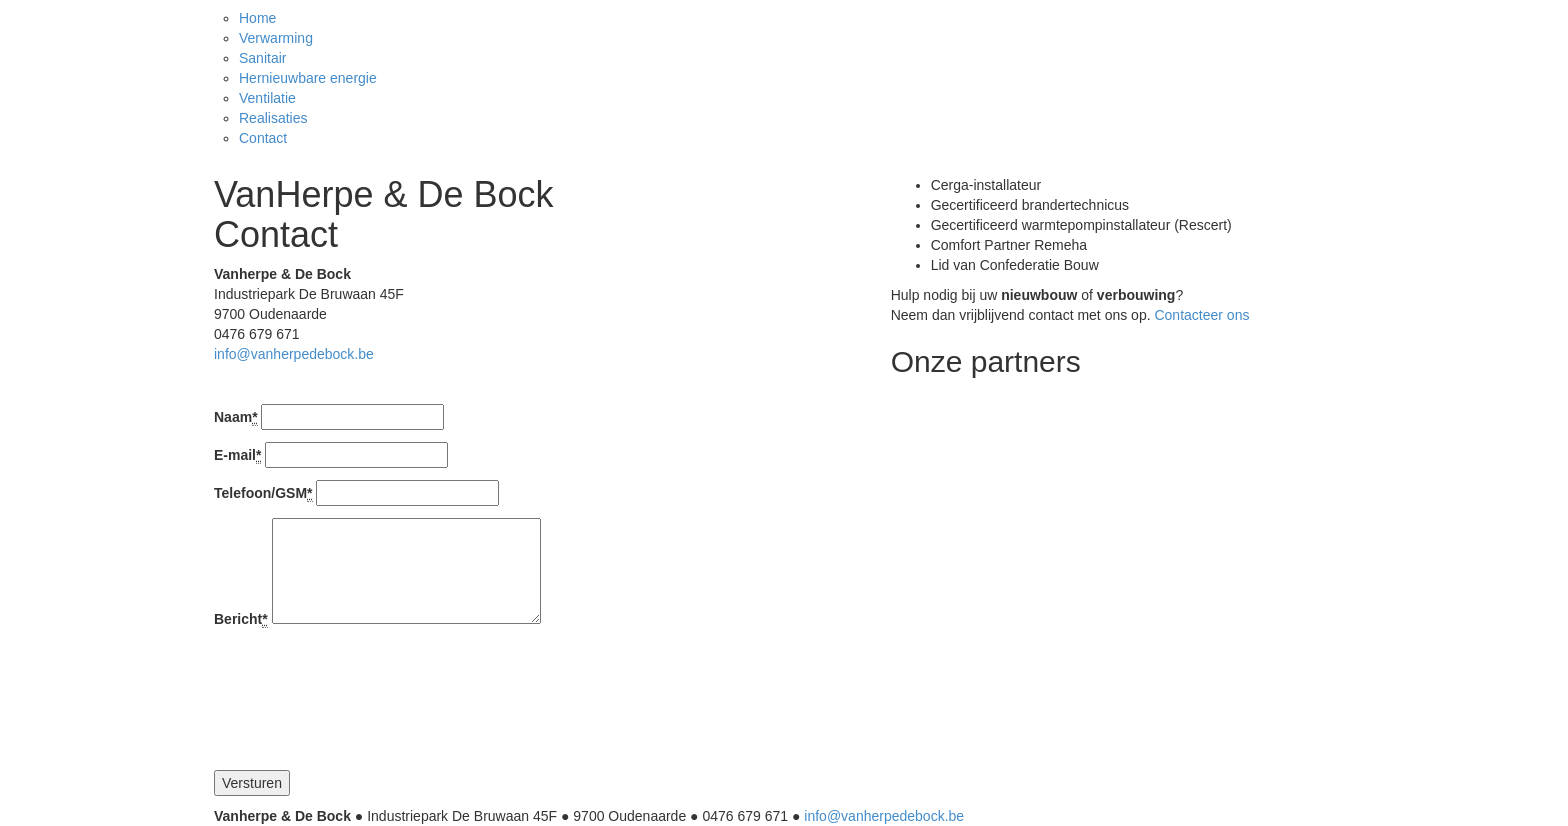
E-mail (237, 455)
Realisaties (273, 118)
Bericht (241, 619)
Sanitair (262, 58)
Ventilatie (267, 98)
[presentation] (366, 683)
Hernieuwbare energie (308, 78)
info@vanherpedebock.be (294, 354)
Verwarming (276, 38)
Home (257, 18)
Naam (236, 417)
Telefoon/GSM (263, 493)
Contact (263, 138)
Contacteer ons (1201, 315)
